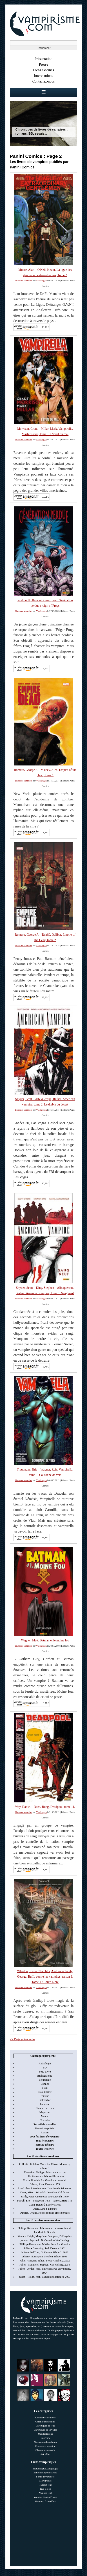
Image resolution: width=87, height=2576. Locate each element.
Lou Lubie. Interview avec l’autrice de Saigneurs (44, 2188)
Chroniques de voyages (45, 2429)
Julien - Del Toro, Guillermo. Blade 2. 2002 (44, 2252)
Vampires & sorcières (45, 2501)
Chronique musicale (45, 2450)
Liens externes (43, 70)
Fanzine (44, 2096)
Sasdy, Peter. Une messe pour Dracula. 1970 (45, 2196)
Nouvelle (45, 2120)
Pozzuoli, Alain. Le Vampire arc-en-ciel (44, 2180)
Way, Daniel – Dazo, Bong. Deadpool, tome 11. (45, 1806)
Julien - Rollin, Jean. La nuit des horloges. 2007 (45, 2276)
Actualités (45, 2454)
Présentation (43, 59)
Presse (43, 64)
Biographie (45, 2079)
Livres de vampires (23, 280)
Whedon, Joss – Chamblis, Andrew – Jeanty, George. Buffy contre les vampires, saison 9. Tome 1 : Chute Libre (45, 1976)
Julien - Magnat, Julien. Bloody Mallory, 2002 (45, 2260)
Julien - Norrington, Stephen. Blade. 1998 (44, 2256)
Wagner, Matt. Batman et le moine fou (45, 1640)
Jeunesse (44, 2104)
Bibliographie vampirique (45, 2468)
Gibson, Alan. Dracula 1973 (45, 2184)
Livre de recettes (45, 2108)
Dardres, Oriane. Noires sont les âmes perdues (45, 2212)
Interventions (43, 76)
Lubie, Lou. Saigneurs (45, 2208)
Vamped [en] (45, 2492)
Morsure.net (45, 2480)
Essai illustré (45, 2091)
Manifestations (45, 2433)
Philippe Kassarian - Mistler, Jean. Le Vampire (45, 2244)
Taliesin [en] (45, 2484)
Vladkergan (41, 280)
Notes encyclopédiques (45, 2441)
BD (45, 2067)
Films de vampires (45, 2476)
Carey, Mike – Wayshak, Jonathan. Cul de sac (44, 2192)
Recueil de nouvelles (44, 2124)
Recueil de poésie (44, 2128)
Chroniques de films (45, 2421)
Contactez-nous (43, 81)
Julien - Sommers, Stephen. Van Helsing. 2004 (45, 2264)
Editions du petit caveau (45, 2472)
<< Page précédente (22, 2039)
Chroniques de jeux (45, 2425)
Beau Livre (45, 2071)
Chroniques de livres (45, 2417)
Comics (44, 2083)
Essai (44, 2087)
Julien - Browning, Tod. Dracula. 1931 (44, 2248)
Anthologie (45, 2063)
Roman (45, 2132)
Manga (44, 2116)
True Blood (45, 2488)
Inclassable (45, 2100)
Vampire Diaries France (45, 2497)
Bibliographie (44, 2075)
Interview (45, 2437)
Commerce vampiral (45, 2446)
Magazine (44, 2112)
